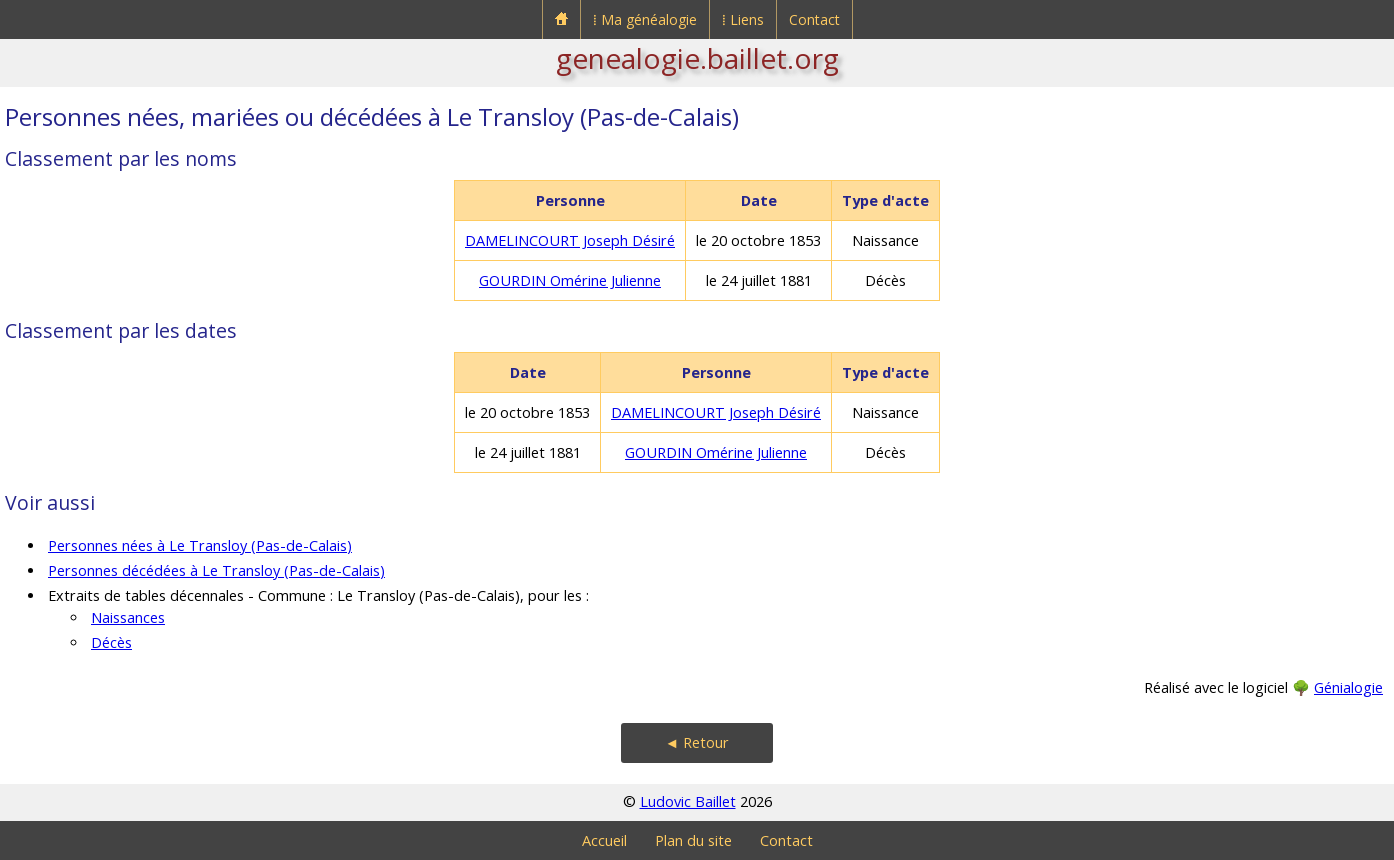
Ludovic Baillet (688, 801)
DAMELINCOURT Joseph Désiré (570, 240)
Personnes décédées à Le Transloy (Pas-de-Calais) (216, 570)
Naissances (128, 617)
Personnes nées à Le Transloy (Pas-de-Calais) (200, 545)
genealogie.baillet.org (697, 58)
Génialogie (1348, 687)
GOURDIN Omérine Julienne (570, 280)
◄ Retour (697, 742)
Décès (111, 642)
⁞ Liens (743, 19)
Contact (814, 19)
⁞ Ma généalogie (645, 19)
